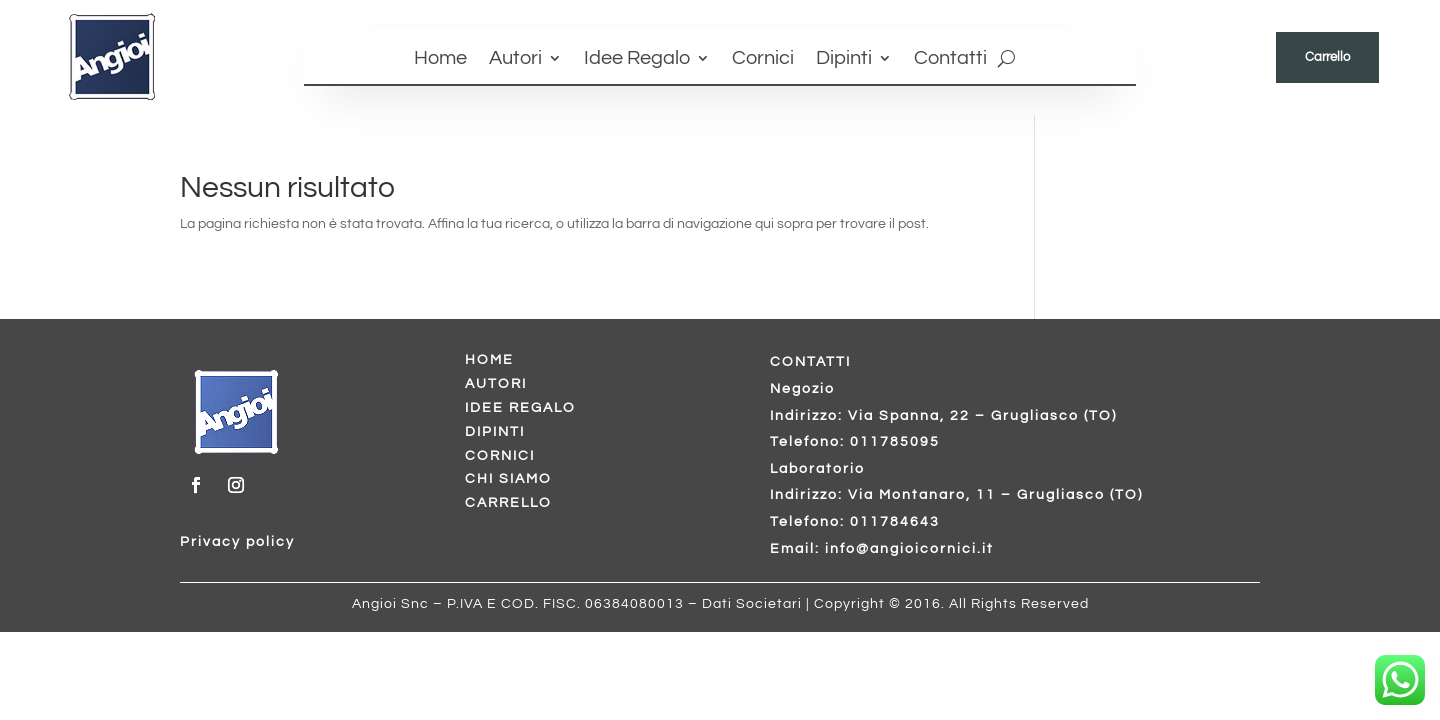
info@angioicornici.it (909, 549)
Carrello (1327, 57)
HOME (489, 360)
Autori (515, 59)
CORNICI (500, 456)
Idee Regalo (637, 59)
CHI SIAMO (508, 479)
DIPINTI (495, 432)
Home (440, 59)
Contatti (950, 59)
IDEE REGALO (520, 408)
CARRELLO (508, 503)
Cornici (763, 59)
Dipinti (844, 59)
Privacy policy (237, 542)
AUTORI (496, 384)
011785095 (895, 442)
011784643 (895, 522)
